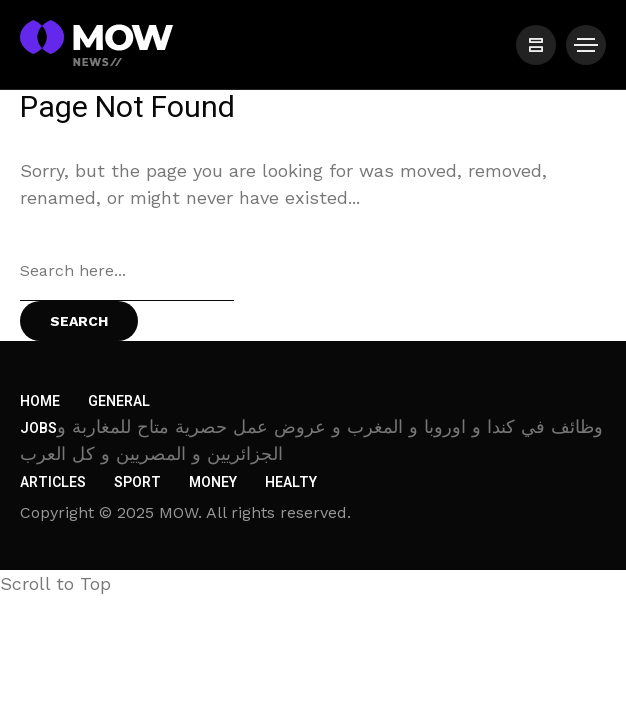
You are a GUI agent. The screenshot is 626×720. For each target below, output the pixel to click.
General (119, 401)
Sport (137, 482)
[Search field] (127, 271)
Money (213, 482)
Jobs (38, 428)
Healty (291, 482)
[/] (536, 45)
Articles (53, 482)
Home (40, 401)
